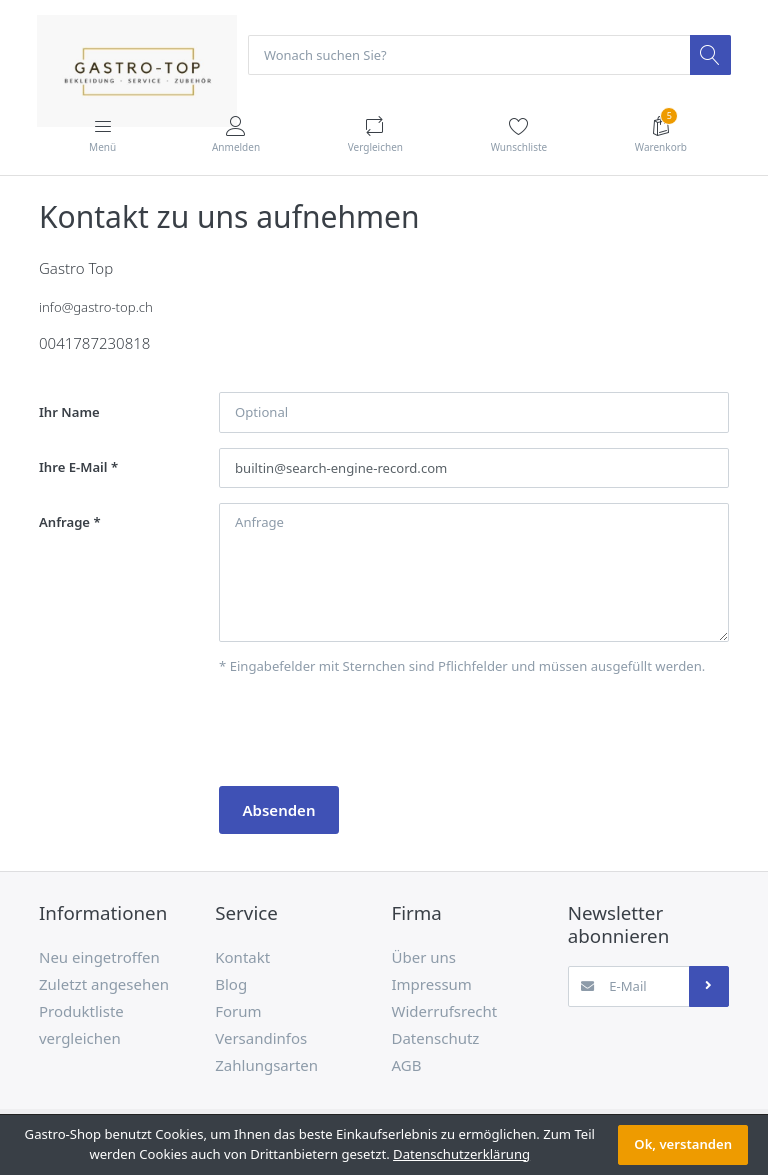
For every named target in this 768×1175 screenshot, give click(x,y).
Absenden (279, 810)
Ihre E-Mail (73, 468)
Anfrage (64, 523)
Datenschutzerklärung (461, 1154)
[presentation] (371, 732)
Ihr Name (69, 412)
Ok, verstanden (683, 1144)
